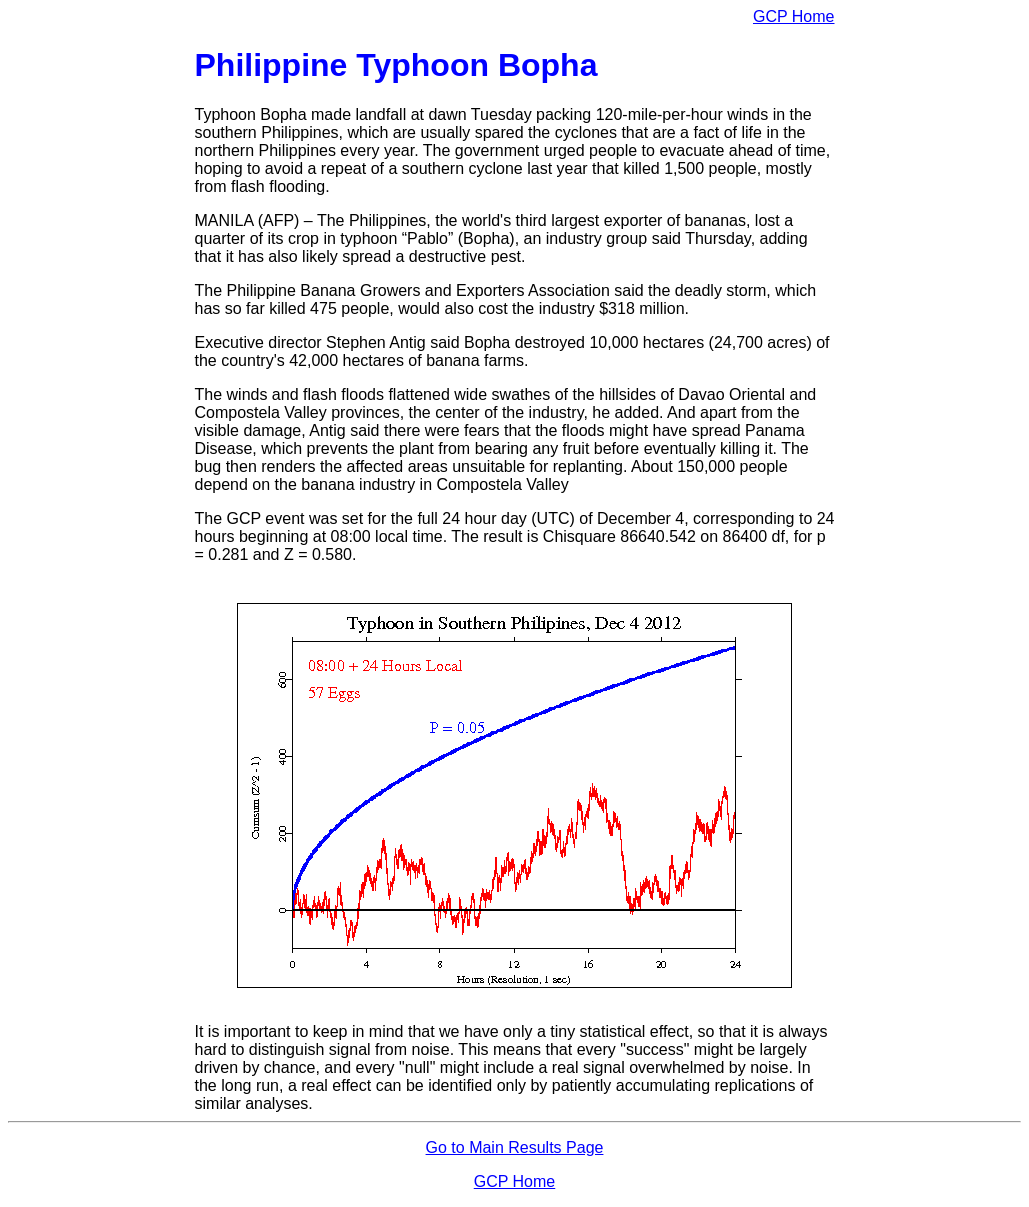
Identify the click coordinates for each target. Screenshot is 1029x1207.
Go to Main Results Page (515, 1147)
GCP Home (794, 16)
